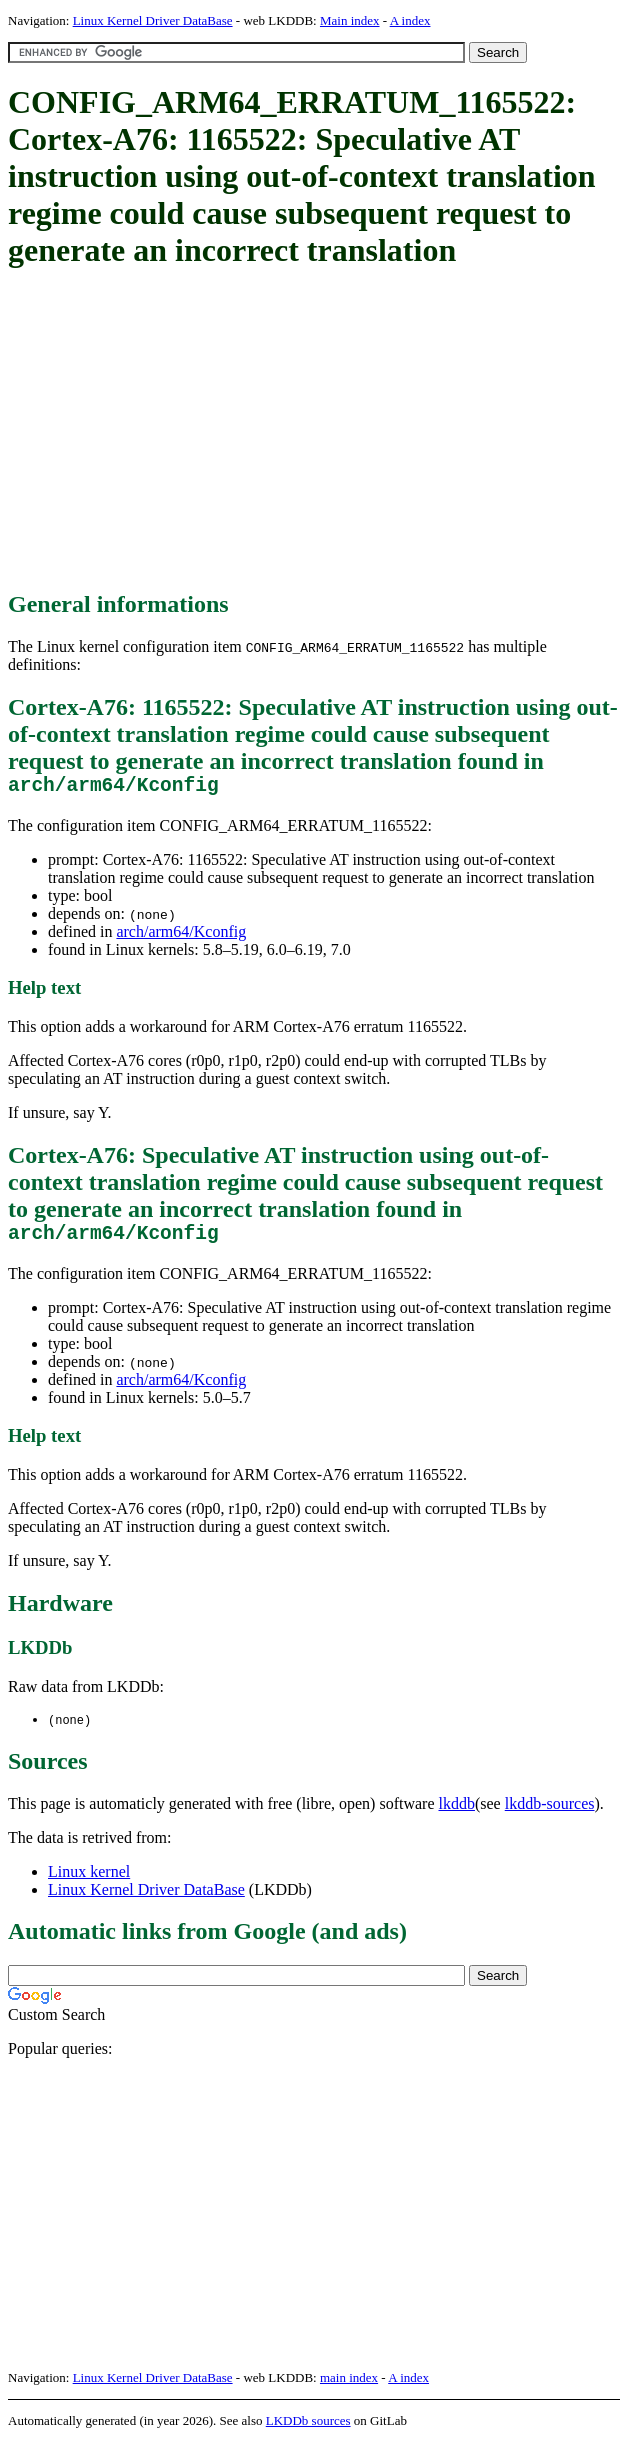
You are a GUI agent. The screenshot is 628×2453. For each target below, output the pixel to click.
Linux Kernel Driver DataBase (153, 20)
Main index (350, 20)
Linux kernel (89, 1882)
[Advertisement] (318, 431)
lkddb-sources (550, 1814)
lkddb (457, 1814)
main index (349, 2388)
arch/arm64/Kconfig (181, 936)
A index (410, 20)
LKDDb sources (308, 2431)
